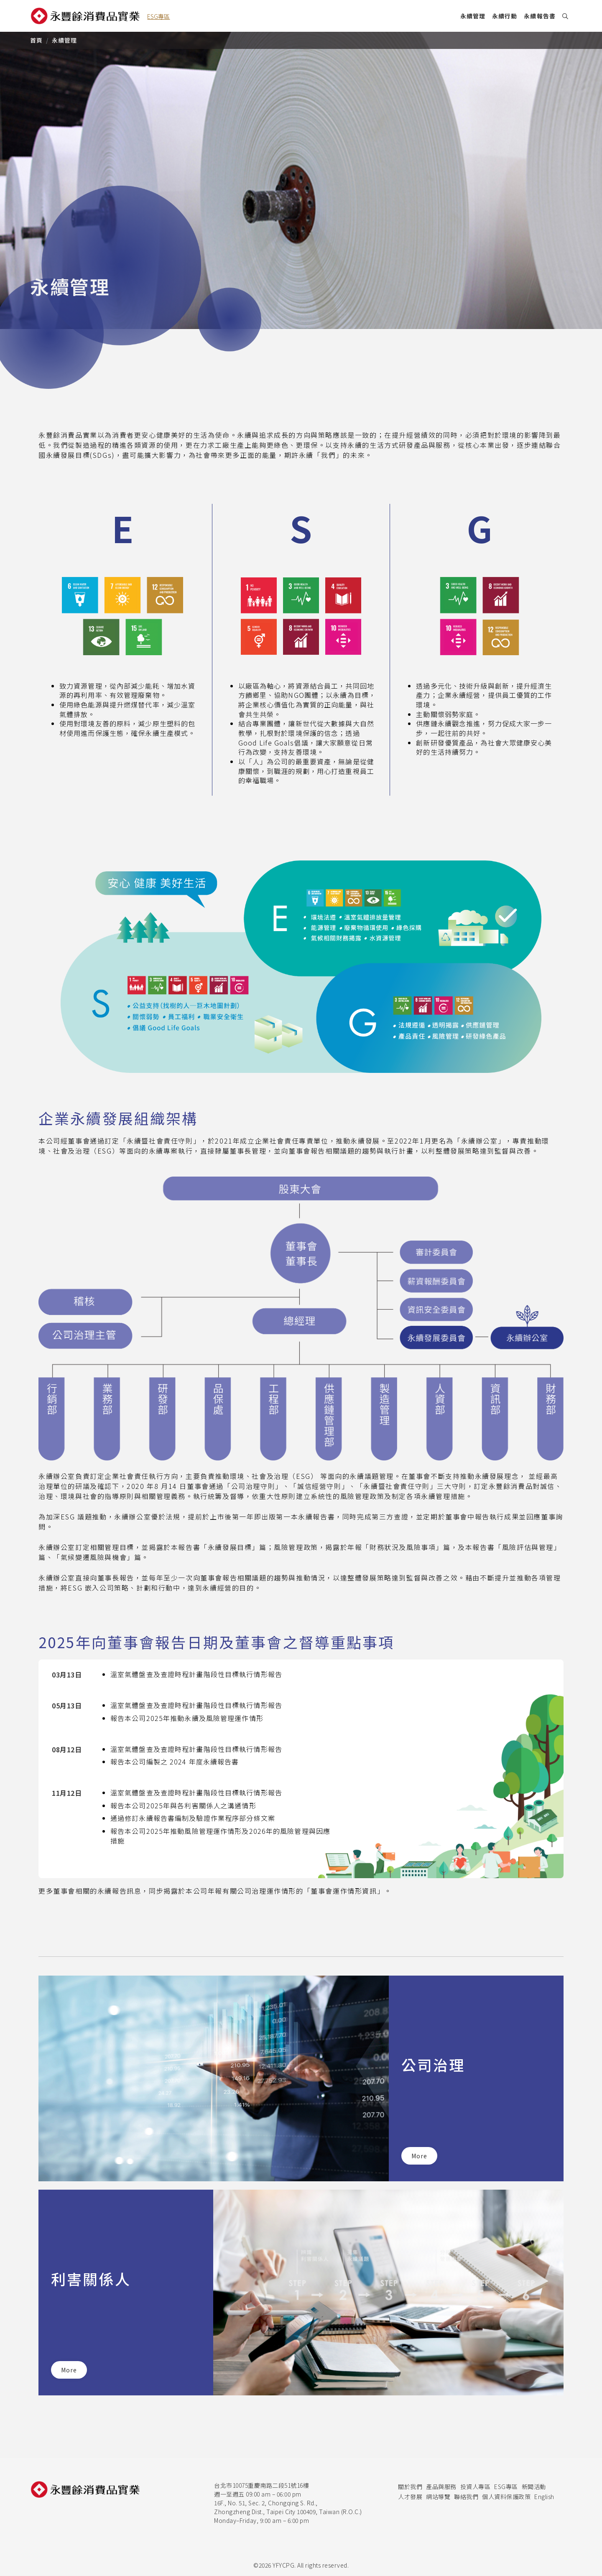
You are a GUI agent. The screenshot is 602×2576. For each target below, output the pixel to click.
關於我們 (410, 2487)
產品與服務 (441, 2487)
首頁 (36, 40)
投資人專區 (475, 2487)
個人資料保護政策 (506, 2497)
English (544, 2497)
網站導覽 (438, 2497)
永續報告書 (540, 16)
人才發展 (410, 2497)
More (419, 2156)
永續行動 (504, 16)
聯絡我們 (466, 2497)
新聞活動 (534, 2487)
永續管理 (472, 16)
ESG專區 (506, 2487)
